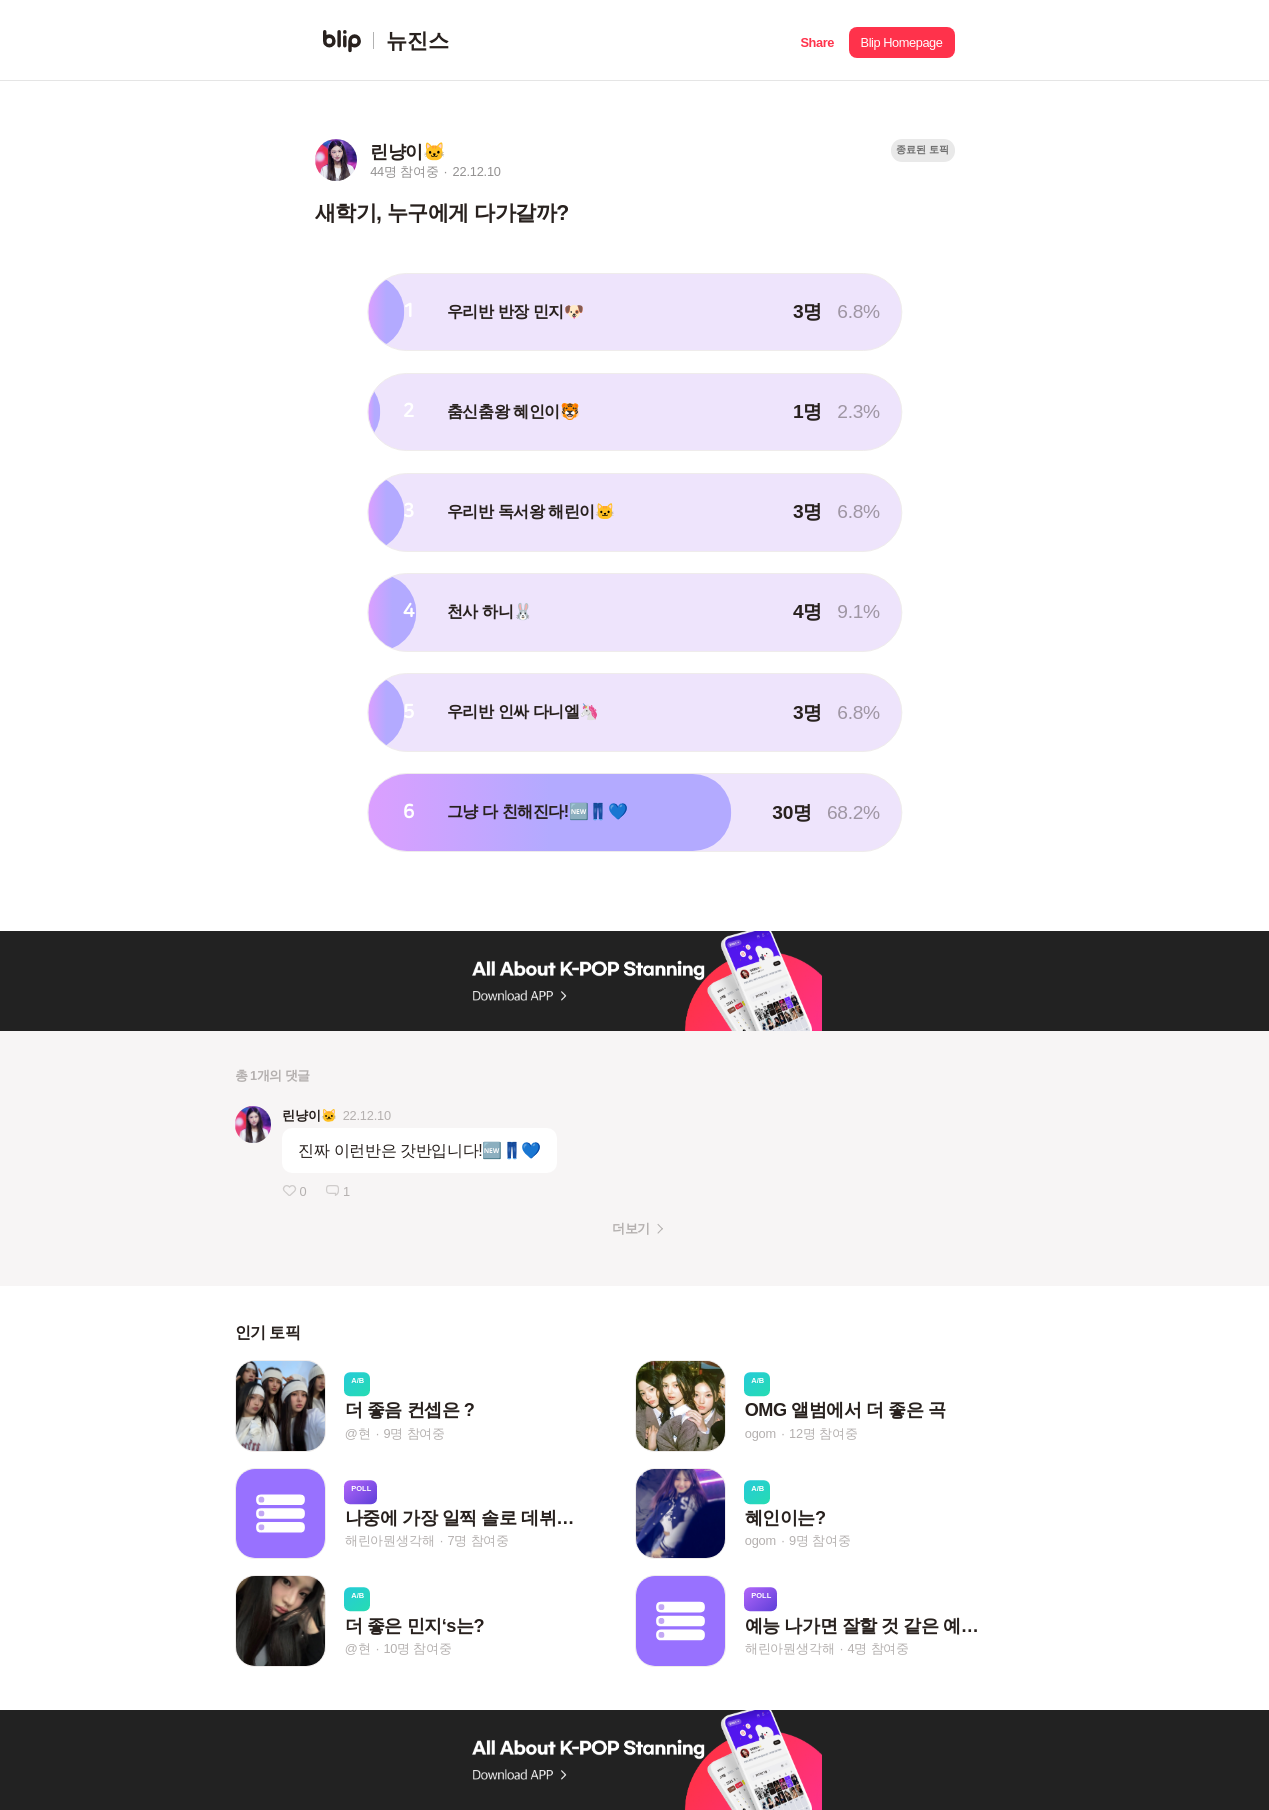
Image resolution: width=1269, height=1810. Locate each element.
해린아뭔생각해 (390, 1540)
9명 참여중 (413, 1433)
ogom (760, 1433)
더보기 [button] (630, 1228)
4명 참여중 (877, 1648)
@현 (358, 1433)
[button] (817, 40)
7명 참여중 (477, 1540)
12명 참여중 (823, 1433)
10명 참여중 (417, 1648)
